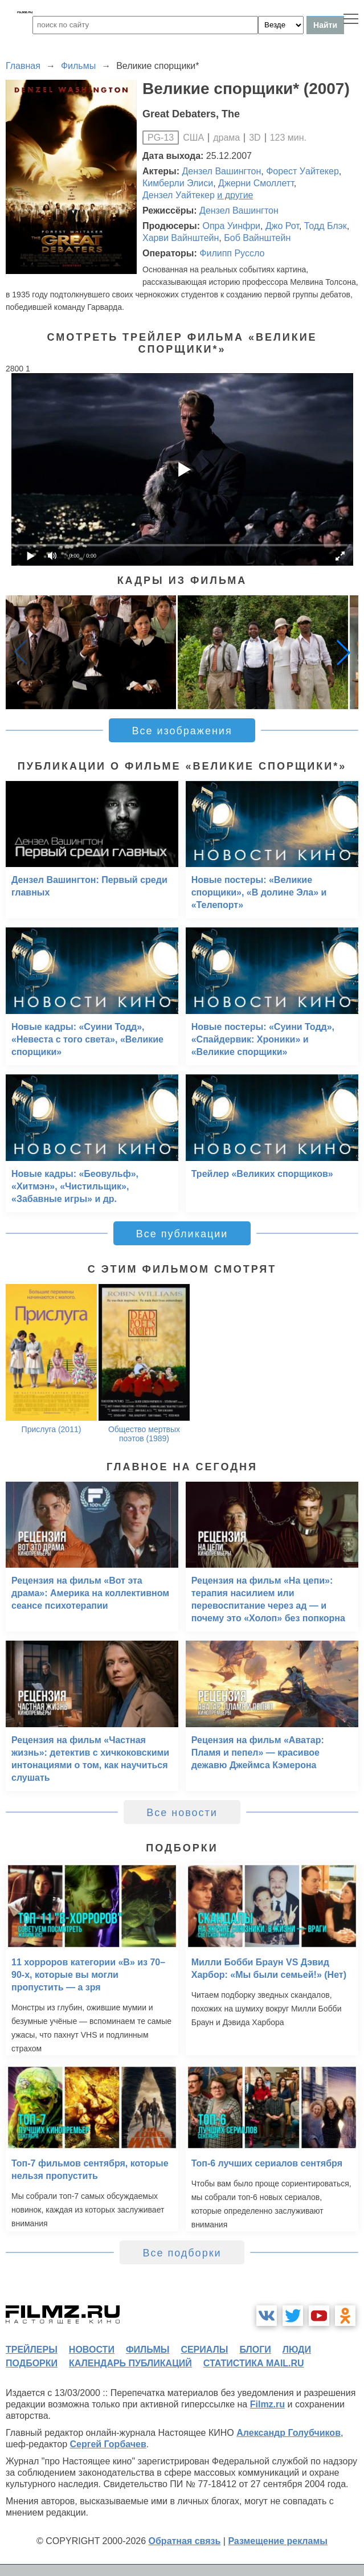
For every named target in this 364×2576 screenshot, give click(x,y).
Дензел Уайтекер (178, 195)
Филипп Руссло (231, 253)
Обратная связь (185, 2541)
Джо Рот (282, 226)
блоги (255, 2349)
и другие (235, 195)
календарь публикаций (130, 2363)
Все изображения (182, 731)
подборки (32, 2363)
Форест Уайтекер (302, 171)
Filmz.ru (267, 2404)
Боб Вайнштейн (257, 238)
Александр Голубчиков (288, 2433)
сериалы (204, 2349)
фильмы (147, 2349)
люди (297, 2349)
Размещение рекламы (278, 2541)
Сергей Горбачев (107, 2444)
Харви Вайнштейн (180, 238)
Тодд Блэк (325, 226)
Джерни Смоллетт (256, 183)
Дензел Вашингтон (221, 171)
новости (91, 2349)
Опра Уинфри (231, 226)
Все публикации (182, 1234)
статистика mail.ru (253, 2363)
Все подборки (181, 2253)
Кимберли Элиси (177, 183)
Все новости (182, 1812)
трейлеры (32, 2349)
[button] (343, 652)
